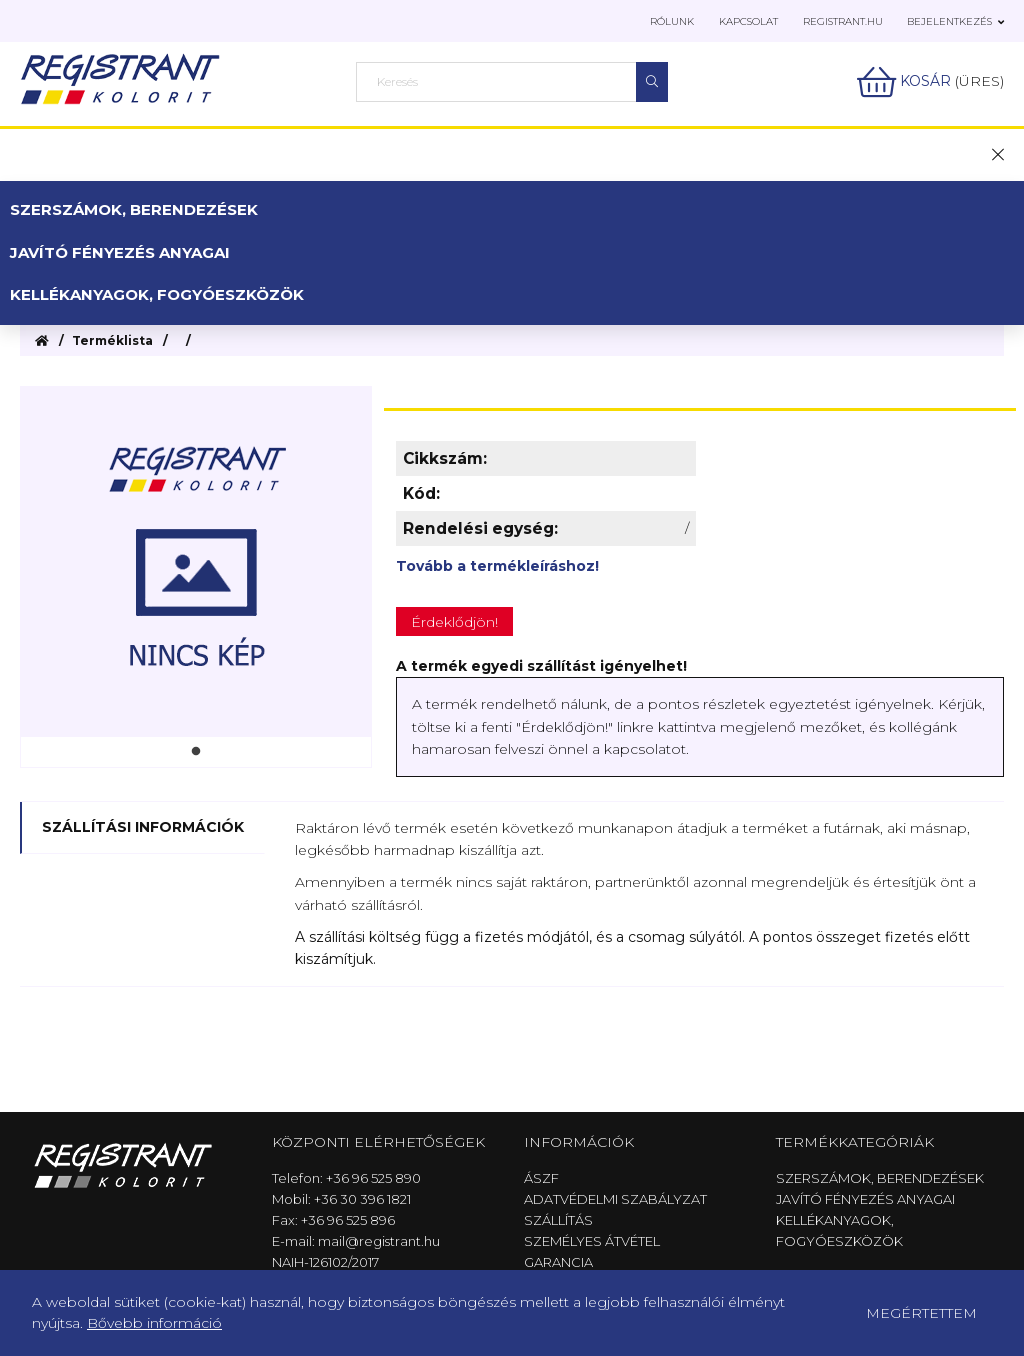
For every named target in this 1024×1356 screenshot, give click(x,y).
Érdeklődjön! (454, 622)
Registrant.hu (843, 21)
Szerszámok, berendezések (134, 209)
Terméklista (112, 340)
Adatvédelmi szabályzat (615, 1199)
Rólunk (672, 21)
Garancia (558, 1262)
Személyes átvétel (592, 1241)
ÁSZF (541, 1178)
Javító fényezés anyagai (120, 252)
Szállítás (558, 1220)
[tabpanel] (196, 562)
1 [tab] (196, 752)
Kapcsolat (748, 21)
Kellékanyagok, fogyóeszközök (157, 294)
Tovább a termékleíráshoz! (497, 566)
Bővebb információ (154, 1323)
